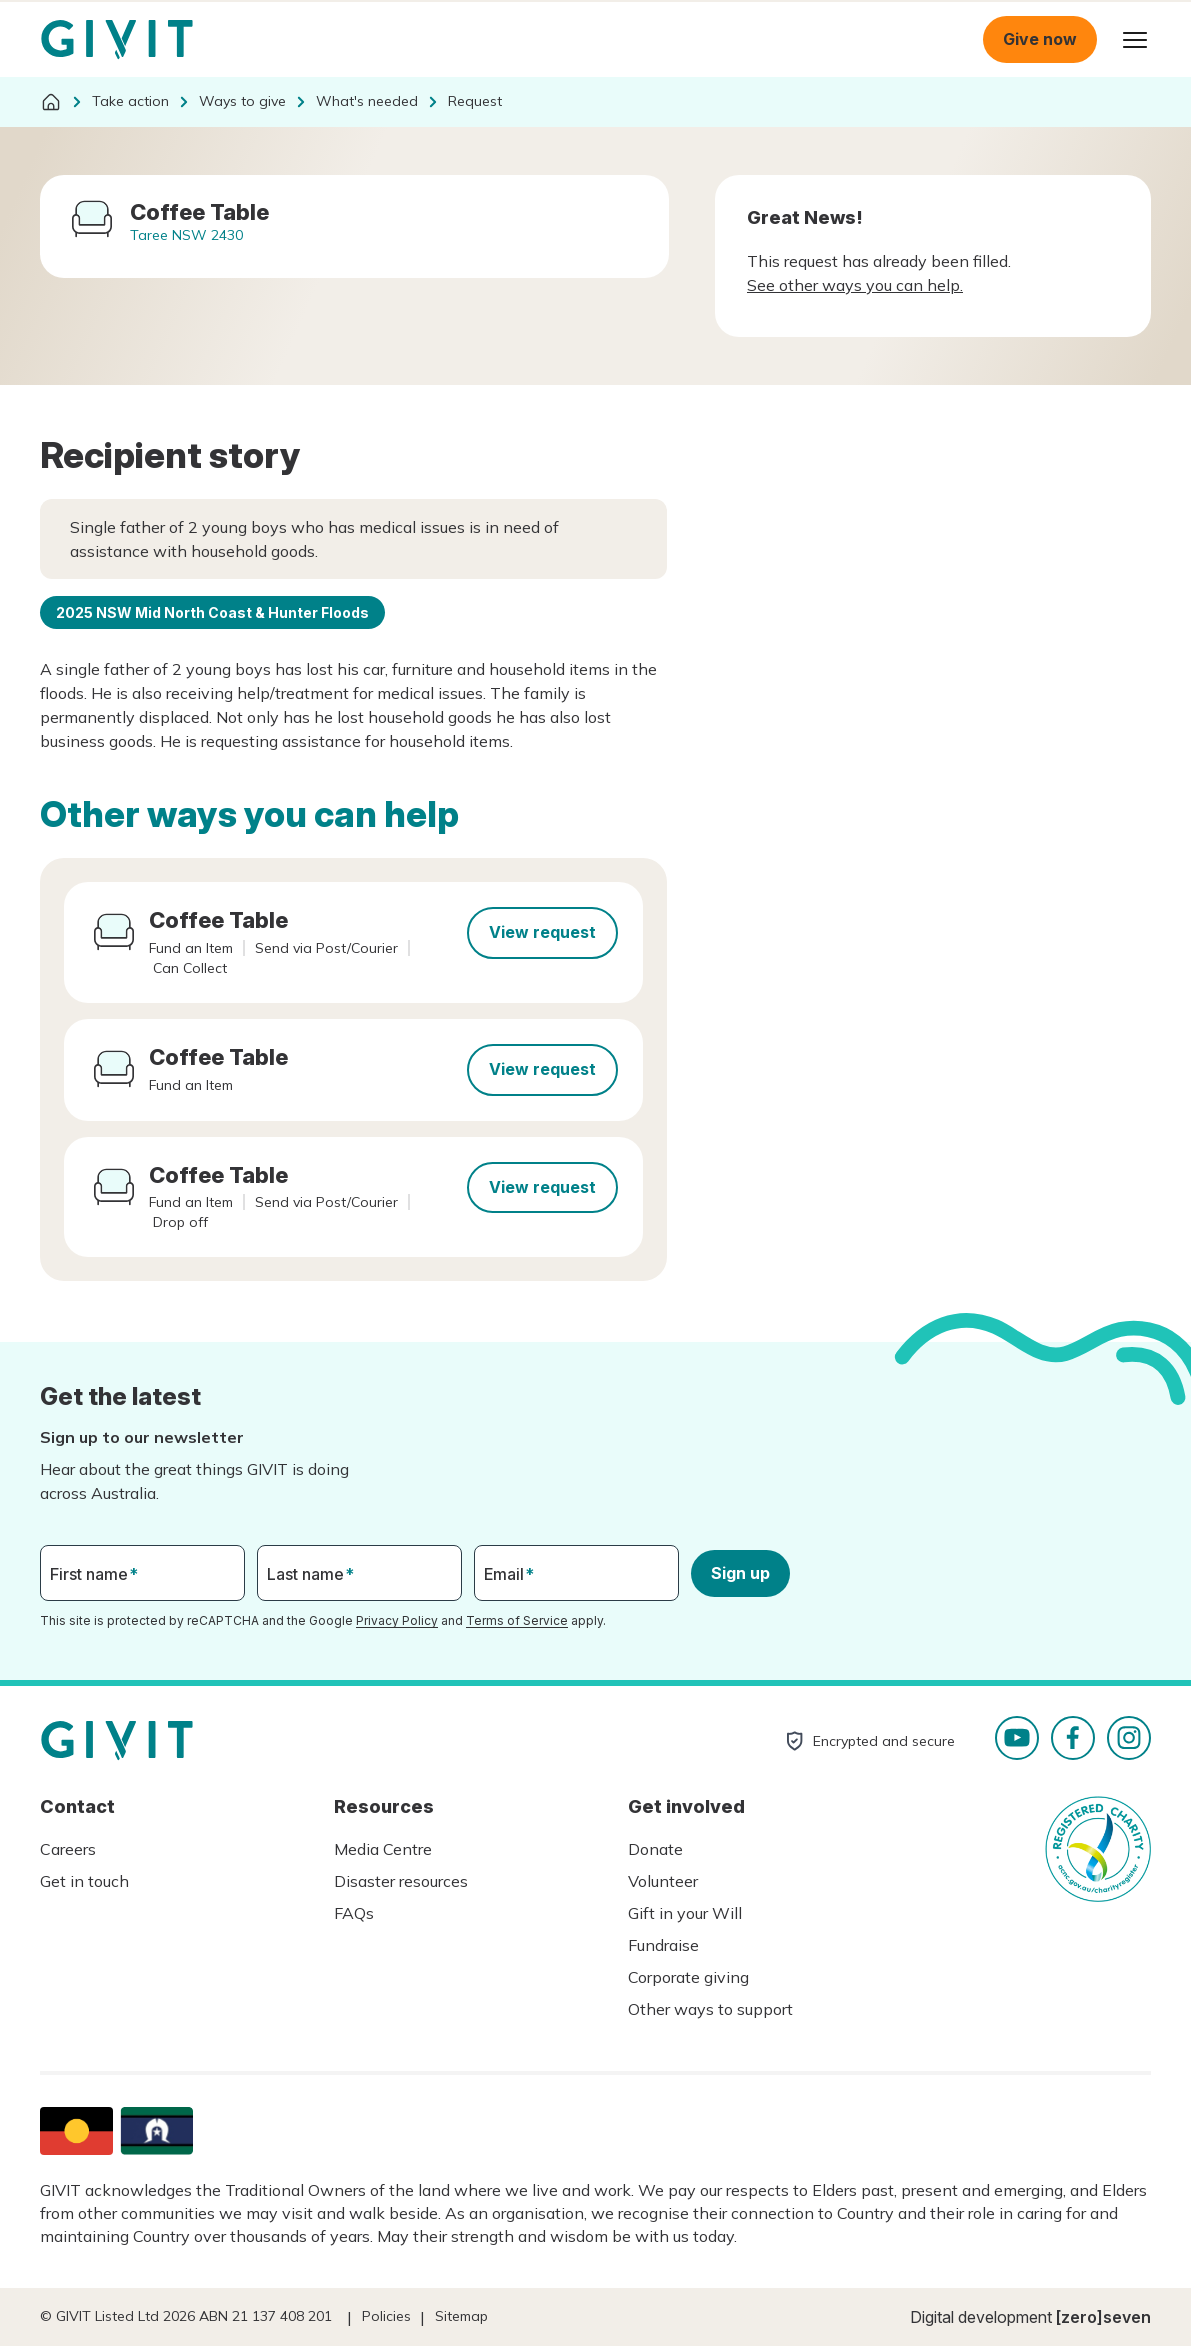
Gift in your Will (685, 1913)
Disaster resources (401, 1881)
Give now (1040, 39)
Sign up (740, 1573)
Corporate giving (688, 1977)
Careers (68, 1849)
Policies (386, 2316)
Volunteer (663, 1881)
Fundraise (663, 1945)
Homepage (117, 40)
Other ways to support (710, 2009)
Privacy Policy (397, 1620)
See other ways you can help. (855, 285)
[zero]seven (1103, 2317)
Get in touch (84, 1881)
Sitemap (461, 2316)
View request (542, 932)
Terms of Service (517, 1620)
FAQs (354, 1913)
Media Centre (383, 1849)
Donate (655, 1849)
